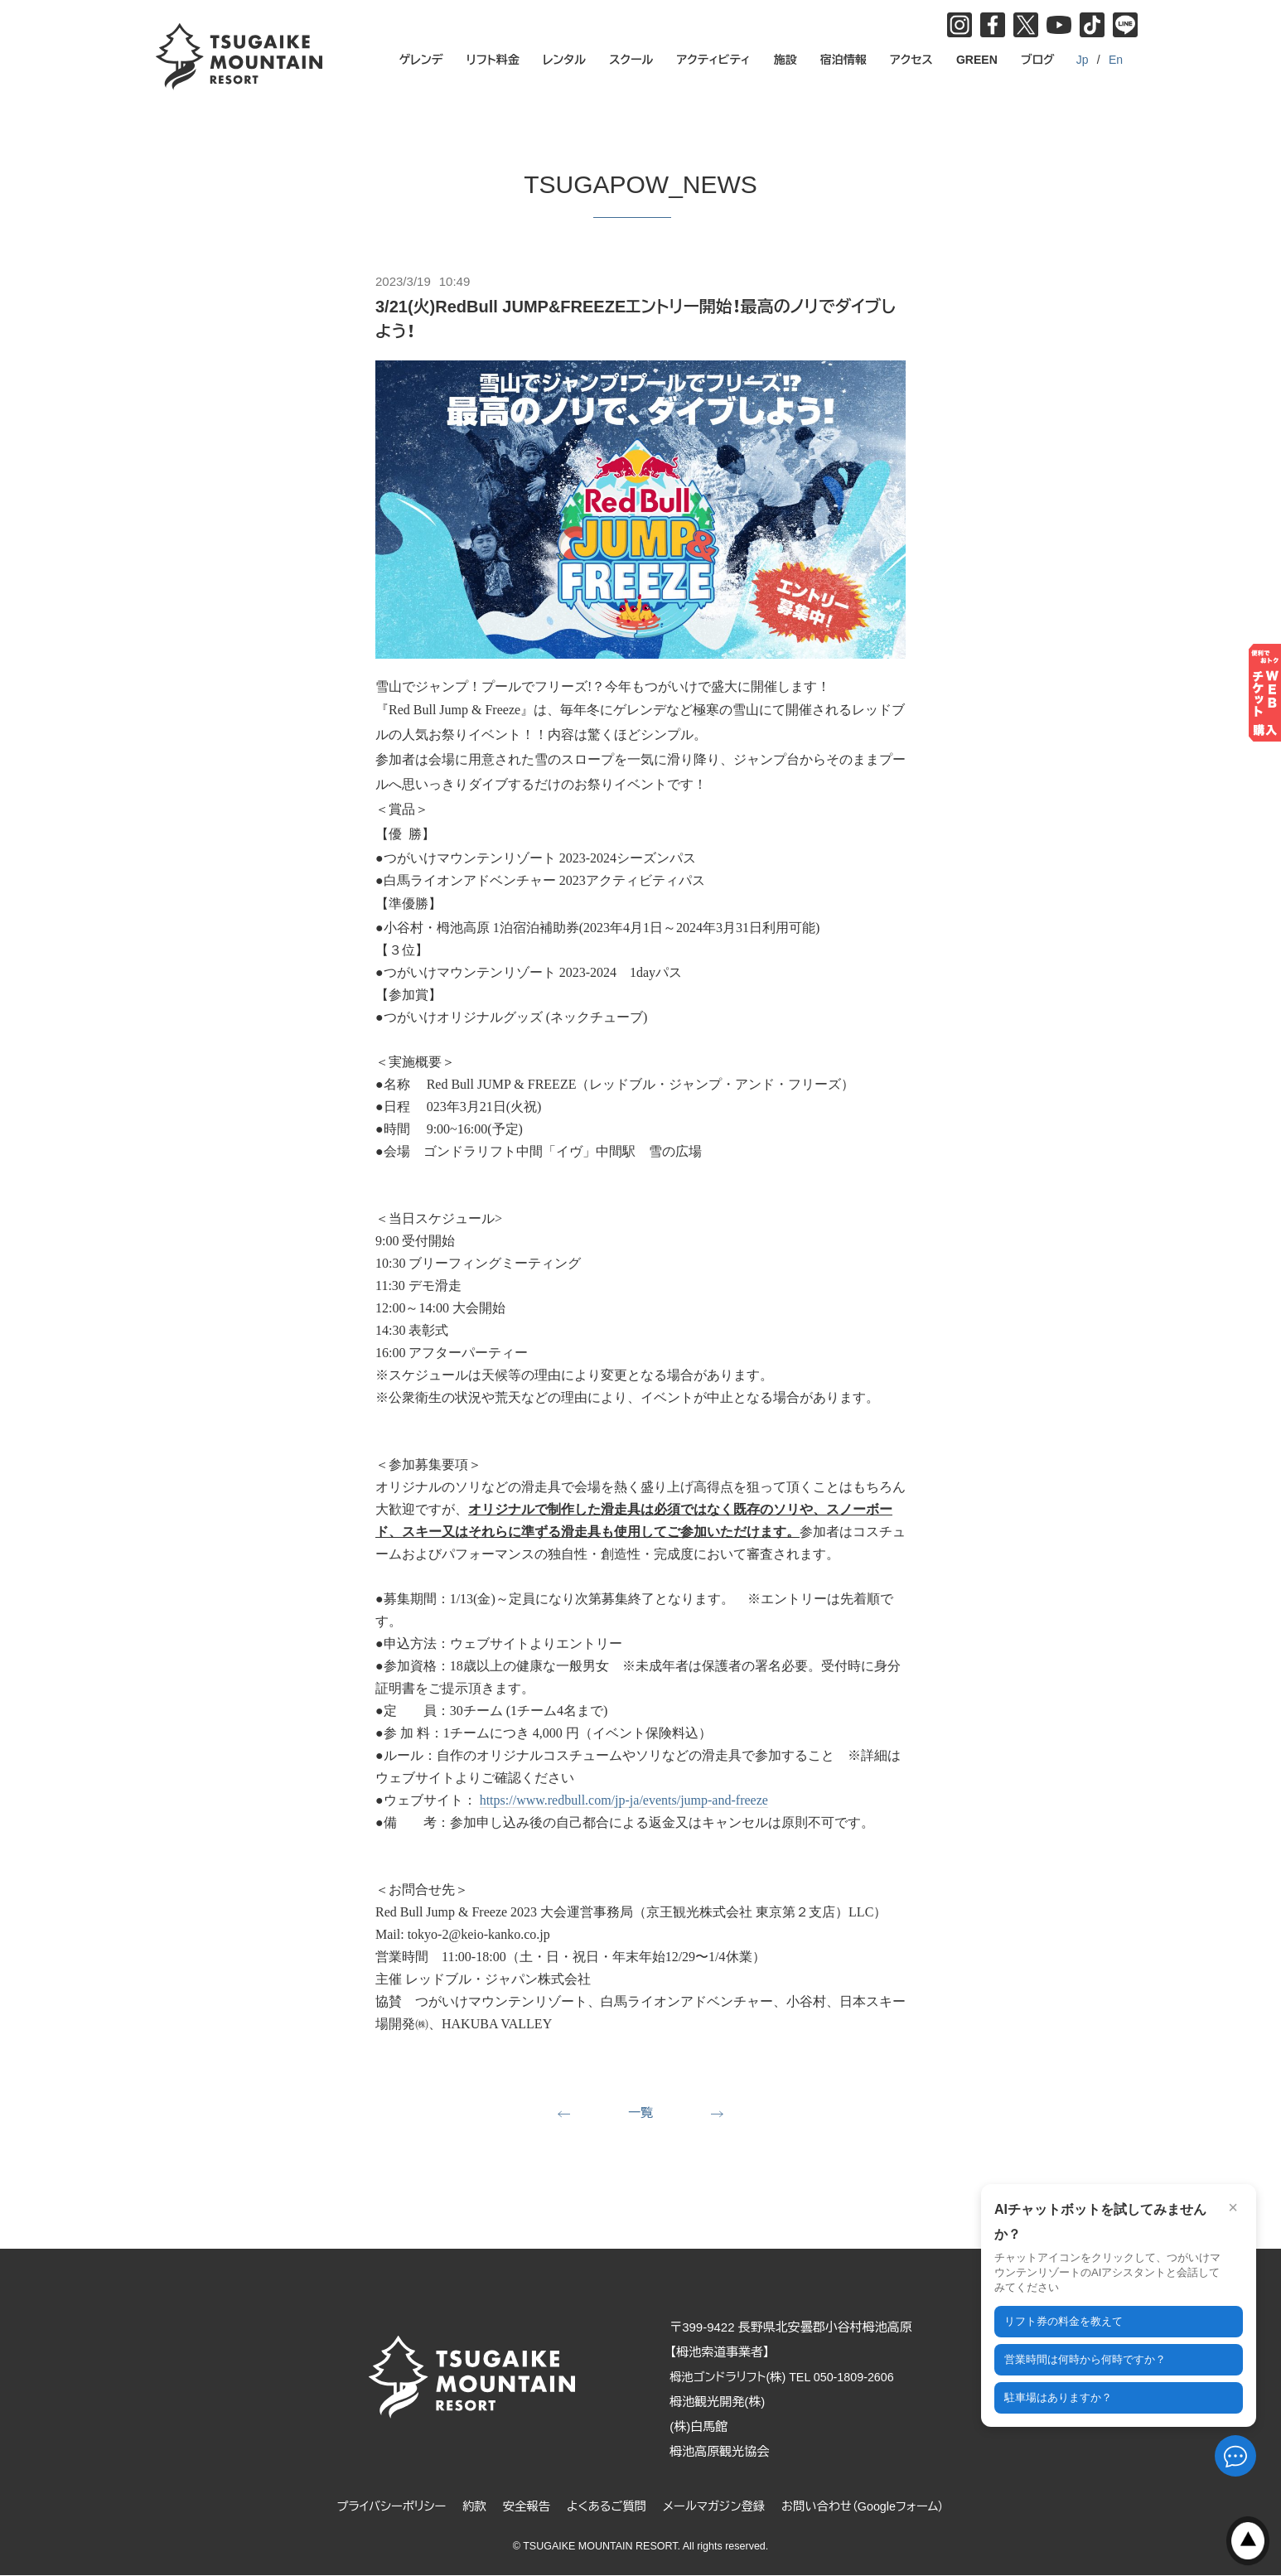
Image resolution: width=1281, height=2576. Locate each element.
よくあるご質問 (604, 2508)
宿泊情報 (843, 59)
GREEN (977, 59)
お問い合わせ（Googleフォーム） (871, 2508)
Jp (1082, 59)
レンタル (564, 59)
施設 (785, 59)
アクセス (911, 59)
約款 (467, 2508)
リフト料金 (493, 59)
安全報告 (521, 2508)
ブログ (1038, 59)
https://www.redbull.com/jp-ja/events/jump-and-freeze (624, 1800)
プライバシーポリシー (381, 2508)
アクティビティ (714, 59)
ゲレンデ (421, 59)
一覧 (640, 2113)
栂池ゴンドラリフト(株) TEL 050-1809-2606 (796, 2378)
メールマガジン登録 (716, 2508)
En (1116, 59)
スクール (631, 59)
